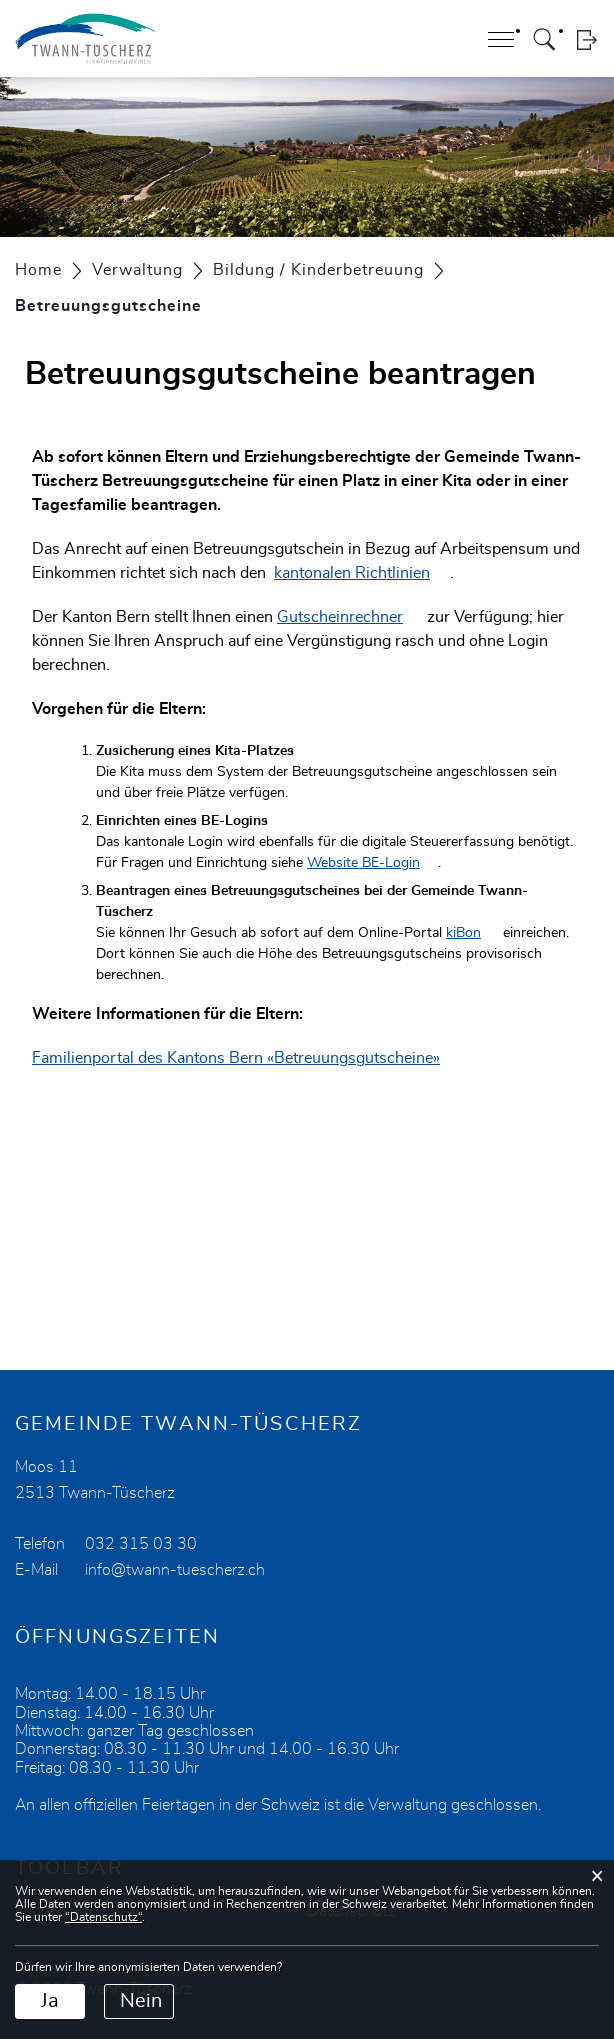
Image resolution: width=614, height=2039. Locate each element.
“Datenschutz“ (103, 1917)
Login (586, 39)
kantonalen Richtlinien (362, 573)
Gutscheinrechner (350, 617)
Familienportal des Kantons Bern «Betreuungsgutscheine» (246, 1058)
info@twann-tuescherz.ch (175, 1570)
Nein (141, 2001)
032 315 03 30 (141, 1544)
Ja (50, 2001)
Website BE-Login (372, 863)
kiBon (472, 933)
